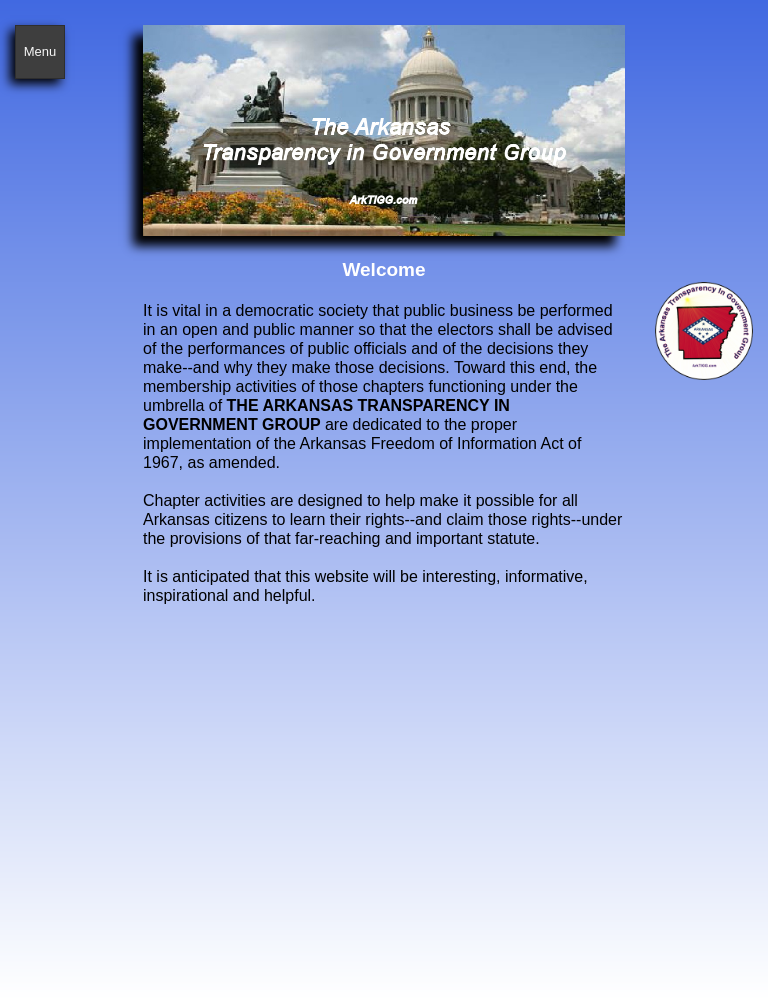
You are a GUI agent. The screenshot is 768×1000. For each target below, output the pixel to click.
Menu (40, 51)
